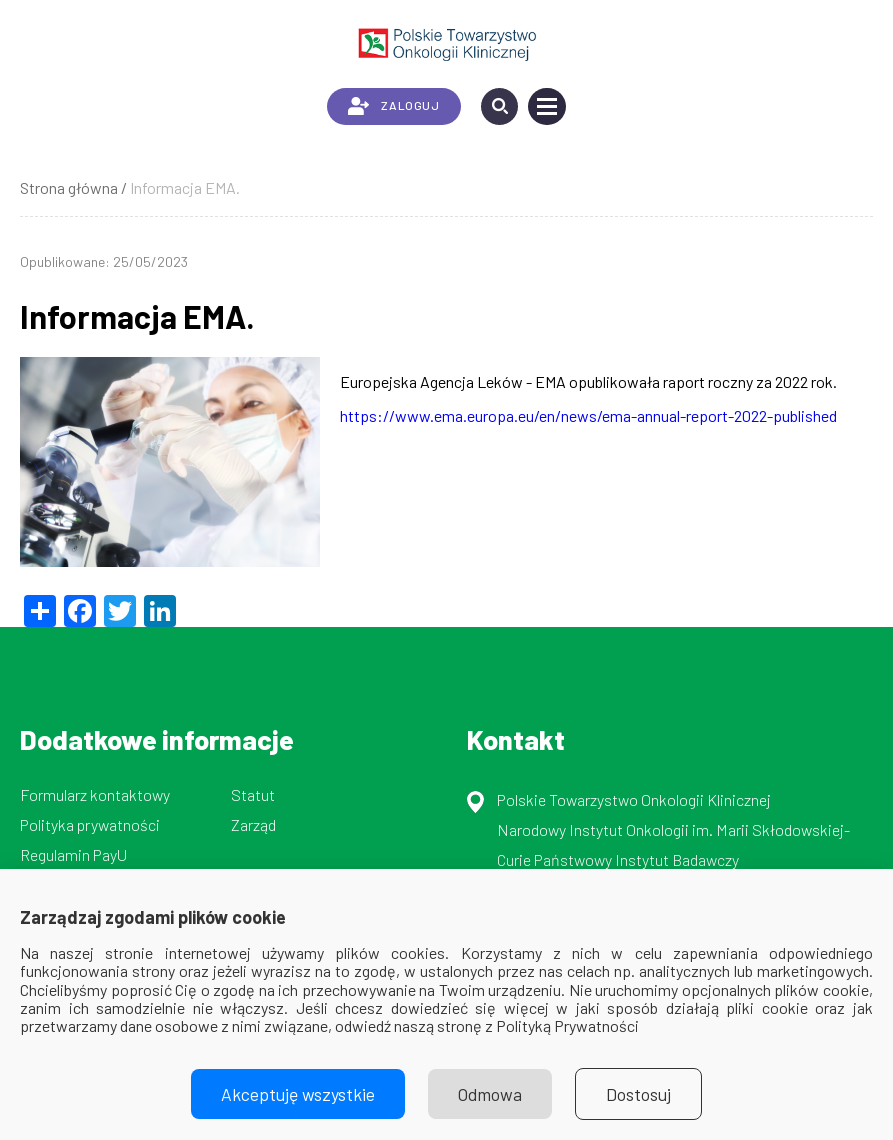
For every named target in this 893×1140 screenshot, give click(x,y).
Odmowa (490, 1094)
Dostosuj (638, 1094)
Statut (253, 794)
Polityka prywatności (90, 824)
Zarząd (253, 824)
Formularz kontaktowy (95, 794)
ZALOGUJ (393, 106)
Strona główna (69, 187)
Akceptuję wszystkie (298, 1094)
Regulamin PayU (73, 854)
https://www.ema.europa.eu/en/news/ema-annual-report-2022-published (588, 415)
